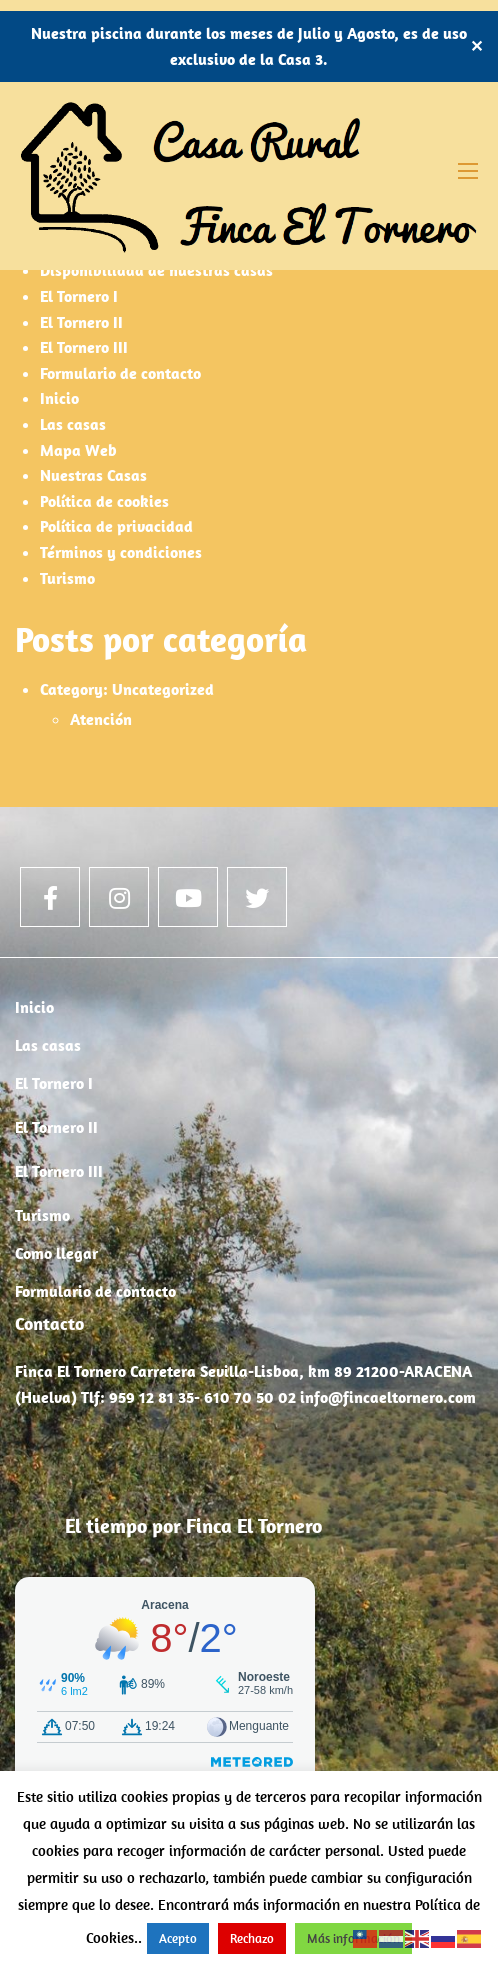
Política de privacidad (116, 526)
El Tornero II (81, 322)
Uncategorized (163, 689)
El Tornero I (79, 296)
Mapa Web (78, 450)
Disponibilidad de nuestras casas (156, 270)
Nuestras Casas (93, 475)
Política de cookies (104, 501)
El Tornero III (84, 347)
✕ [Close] (476, 46)
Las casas (73, 424)
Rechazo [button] (252, 1938)
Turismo (67, 578)
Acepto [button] (178, 1938)
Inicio (59, 398)
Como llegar (56, 1253)
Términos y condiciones (121, 552)
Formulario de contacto (120, 373)
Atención (101, 719)
